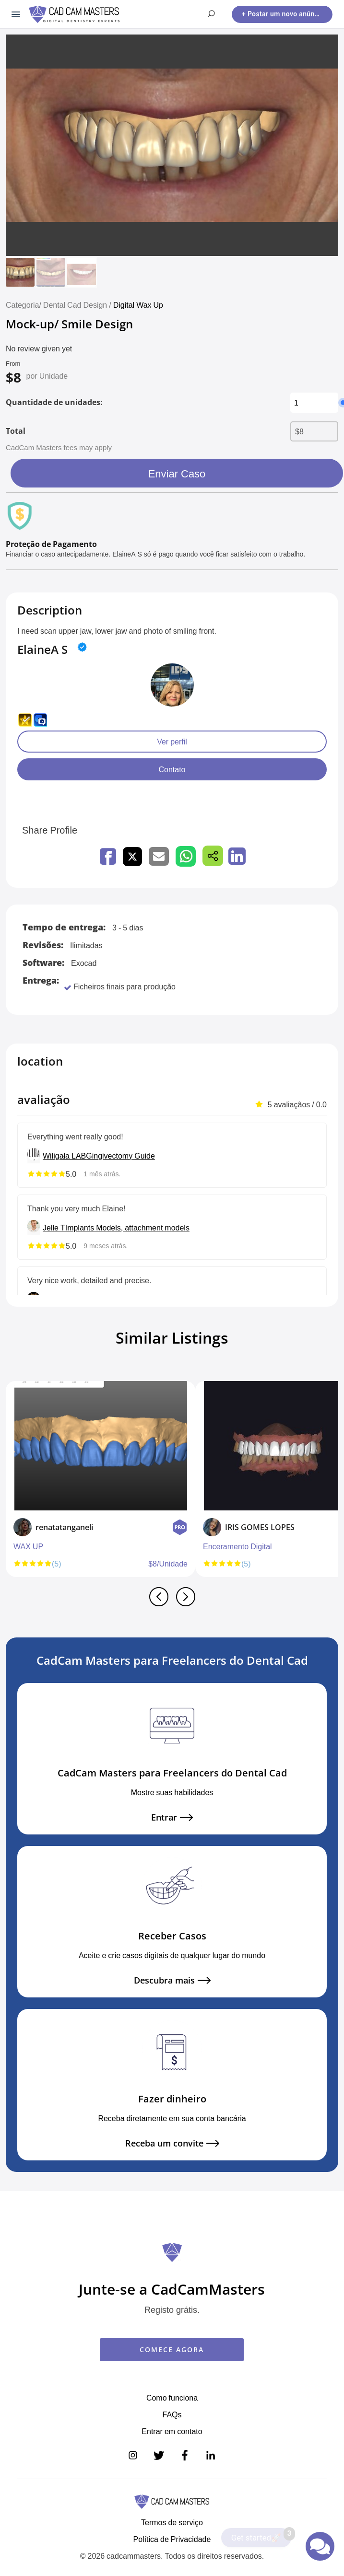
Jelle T (54, 1227)
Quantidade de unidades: (54, 402)
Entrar (172, 1817)
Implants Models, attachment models (127, 1227)
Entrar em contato (172, 2431)
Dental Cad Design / (78, 305)
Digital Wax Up (138, 305)
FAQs (171, 2414)
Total (15, 431)
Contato (171, 769)
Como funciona (172, 2397)
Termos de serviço (172, 2522)
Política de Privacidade (172, 2539)
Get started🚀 (261, 2535)
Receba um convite (172, 2143)
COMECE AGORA (172, 2349)
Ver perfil (172, 741)
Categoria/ (23, 305)
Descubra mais (172, 1980)
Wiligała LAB (64, 1155)
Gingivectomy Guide (120, 1155)
